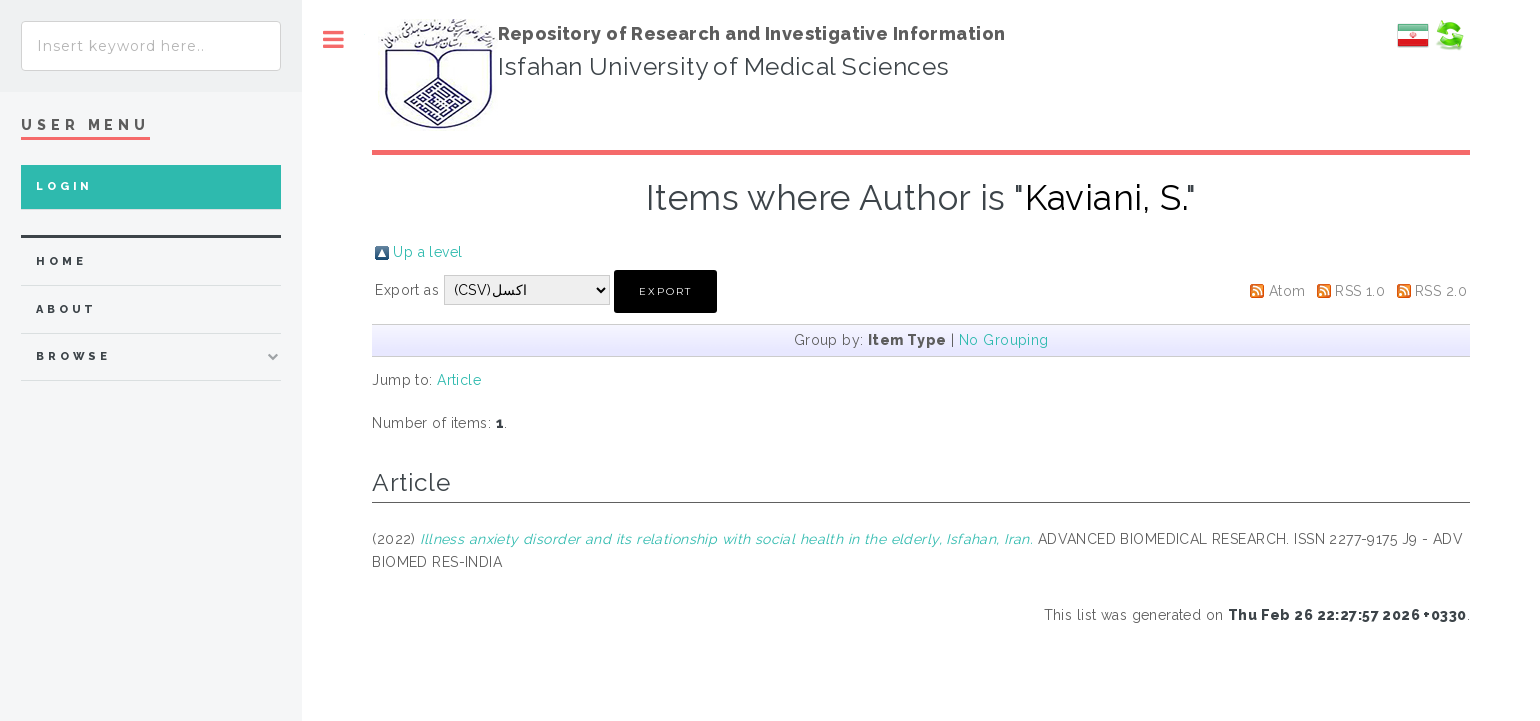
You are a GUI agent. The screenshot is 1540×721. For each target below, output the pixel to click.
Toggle (333, 39)
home (61, 261)
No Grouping (1004, 340)
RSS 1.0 (1360, 291)
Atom (1287, 291)
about (66, 309)
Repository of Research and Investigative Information (752, 33)
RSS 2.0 (1441, 291)
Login (64, 186)
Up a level (427, 252)
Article (459, 380)
